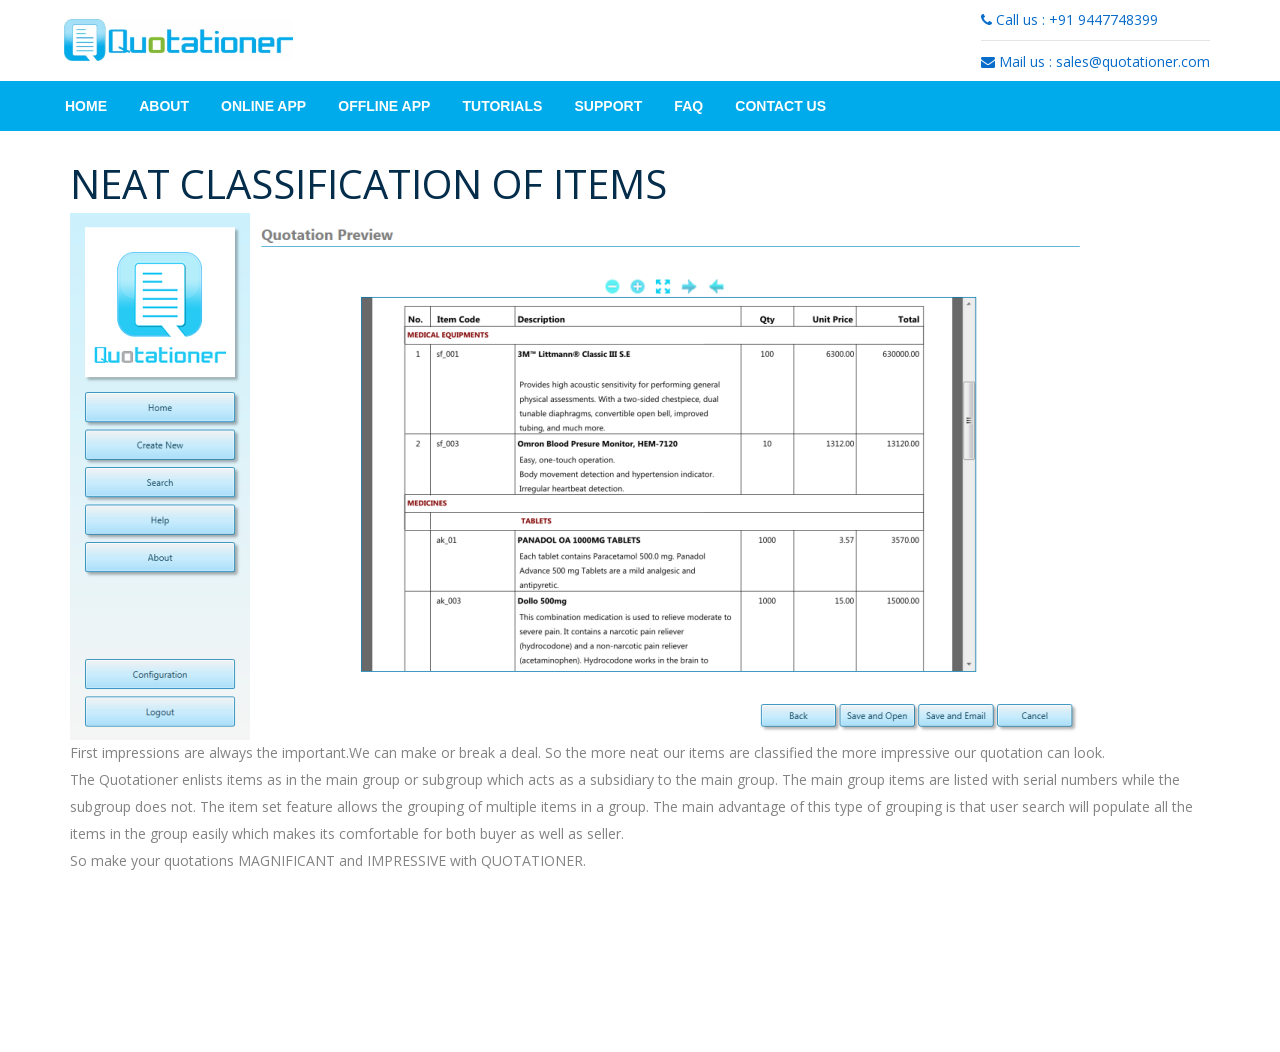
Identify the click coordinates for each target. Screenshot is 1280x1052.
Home (86, 106)
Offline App (384, 106)
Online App (263, 106)
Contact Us (780, 106)
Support (609, 106)
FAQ (688, 106)
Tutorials (503, 106)
